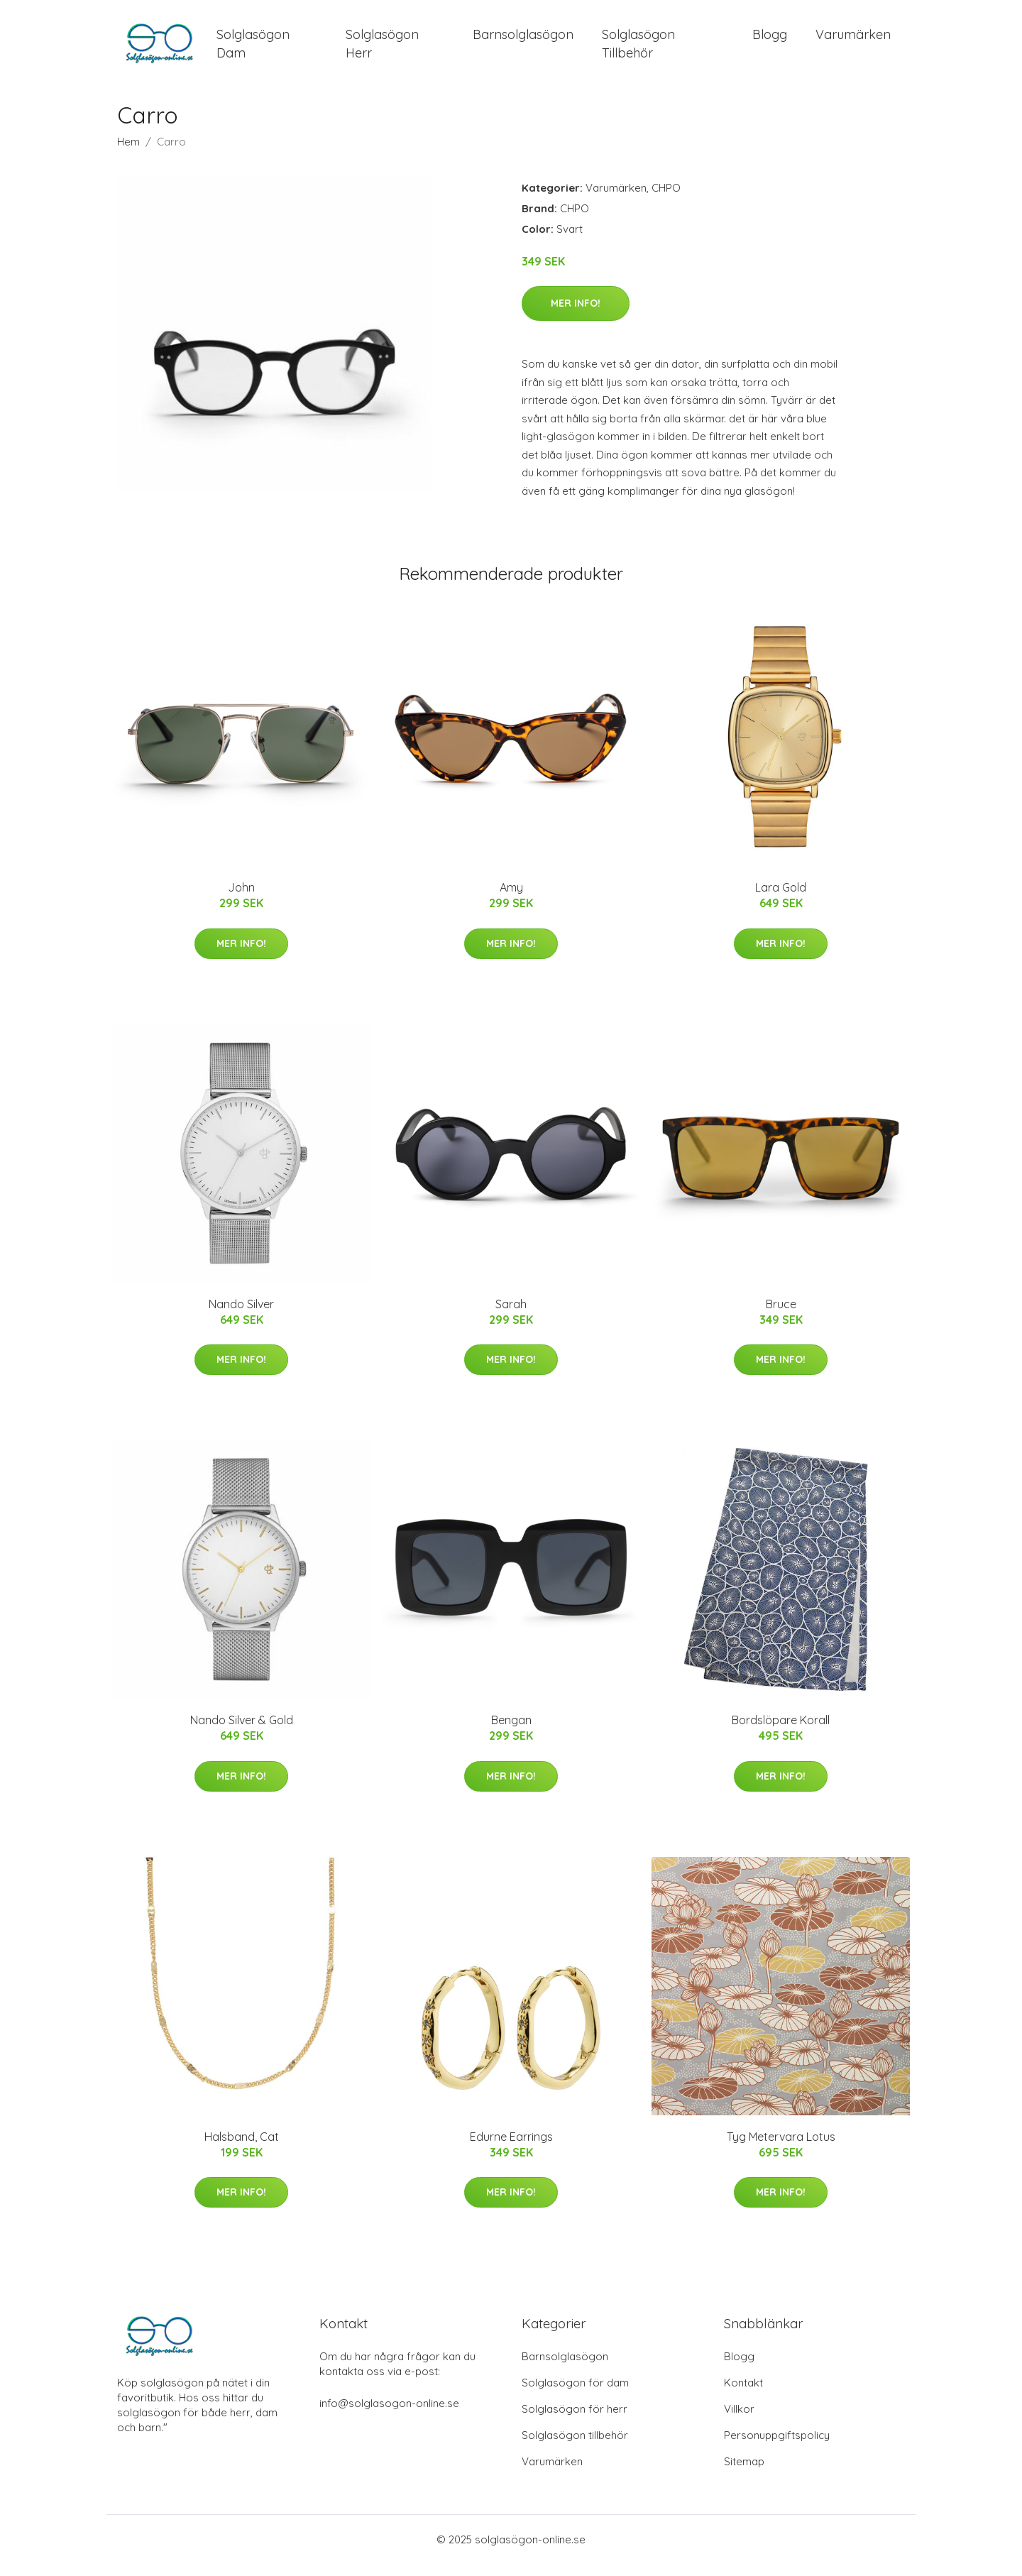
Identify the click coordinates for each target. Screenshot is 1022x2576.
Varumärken (853, 41)
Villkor (739, 2421)
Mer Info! (575, 315)
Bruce (781, 1316)
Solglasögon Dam (253, 50)
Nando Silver (241, 1316)
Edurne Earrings (511, 2149)
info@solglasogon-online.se (389, 2415)
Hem (128, 153)
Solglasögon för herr (574, 2421)
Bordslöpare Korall (781, 1733)
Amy (511, 900)
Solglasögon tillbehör (575, 2447)
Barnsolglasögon (523, 41)
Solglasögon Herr (382, 50)
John (241, 900)
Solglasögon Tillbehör (638, 50)
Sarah (511, 1316)
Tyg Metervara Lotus (781, 2149)
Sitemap (744, 2473)
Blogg (769, 41)
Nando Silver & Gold (241, 1733)
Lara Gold (780, 900)
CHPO (666, 200)
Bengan (511, 1733)
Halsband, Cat (241, 2149)
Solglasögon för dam (575, 2394)
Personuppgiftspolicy (777, 2447)
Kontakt (743, 2394)
